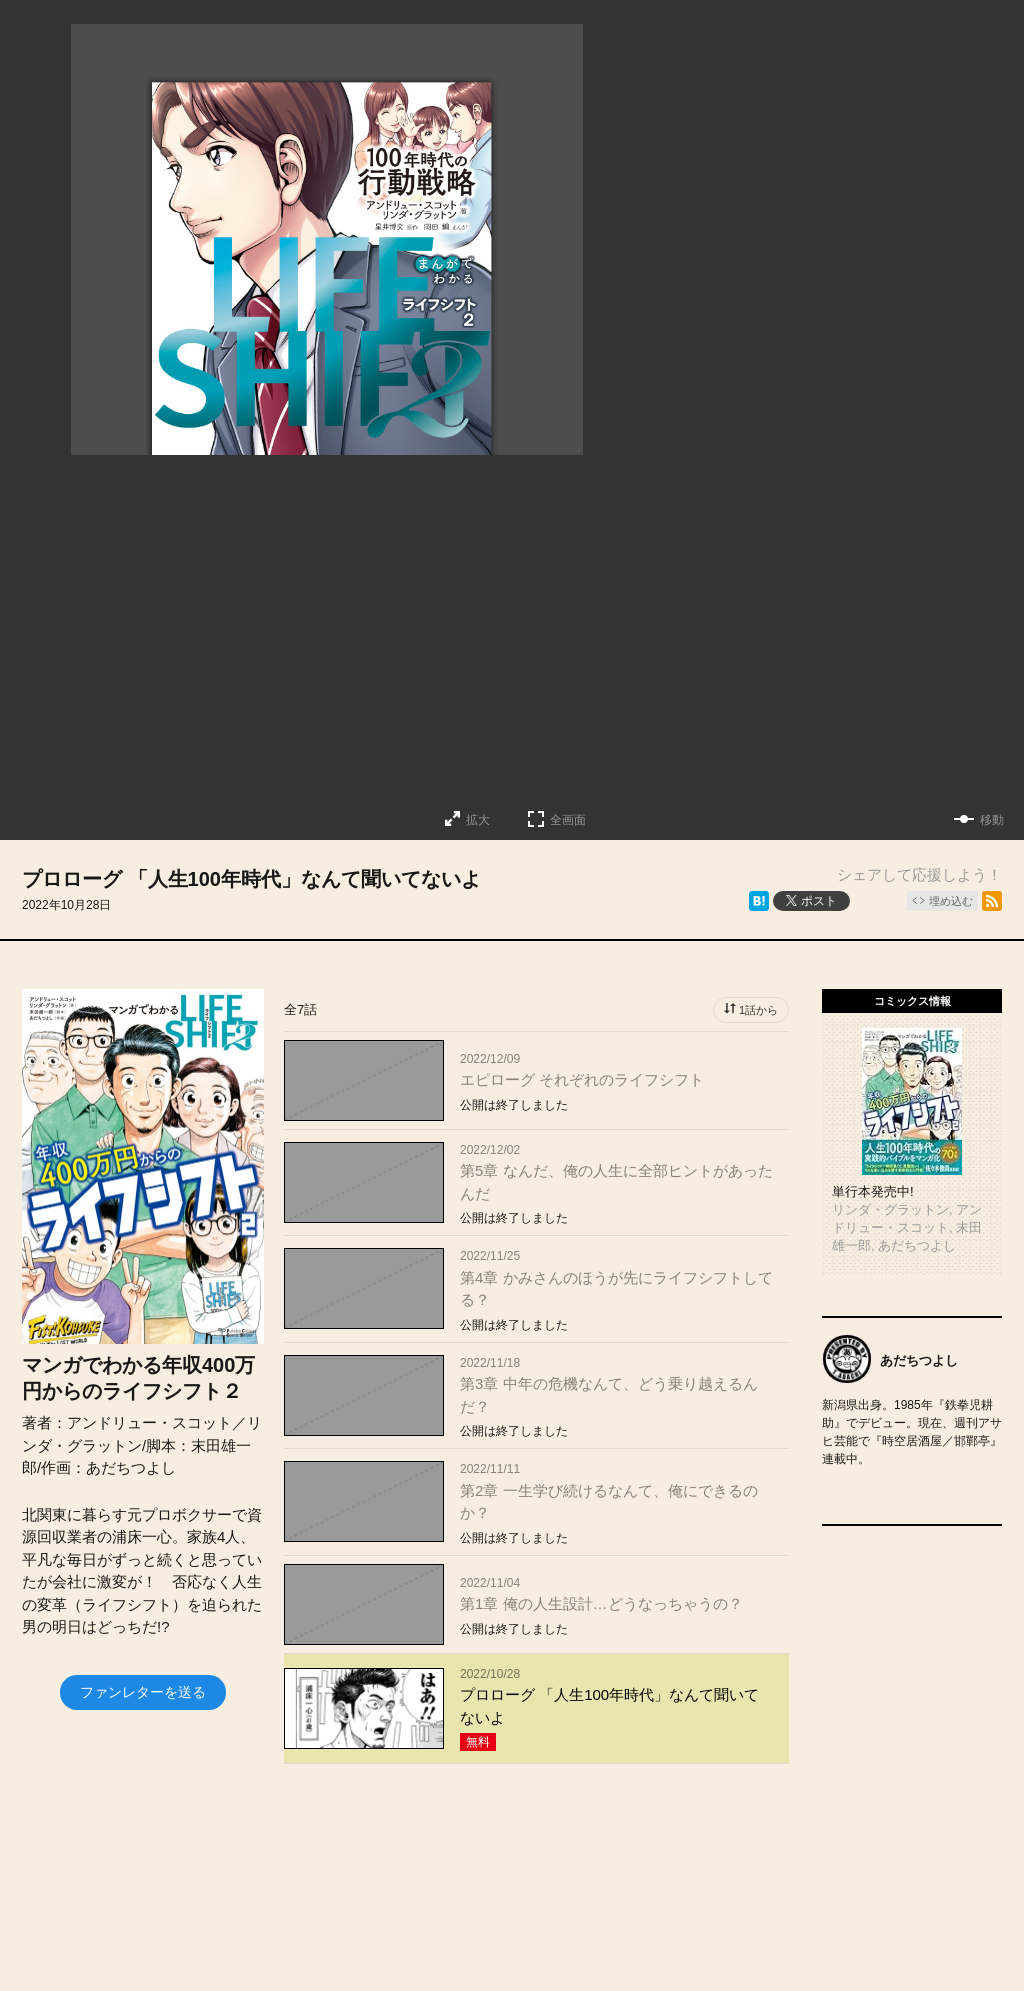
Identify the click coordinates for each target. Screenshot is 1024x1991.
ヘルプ (757, 1945)
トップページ (190, 1945)
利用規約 (850, 1945)
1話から (758, 1010)
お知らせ (435, 1945)
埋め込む (951, 901)
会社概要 (535, 1945)
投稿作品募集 (320, 1945)
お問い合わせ (650, 1945)
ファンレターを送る (143, 1692)
